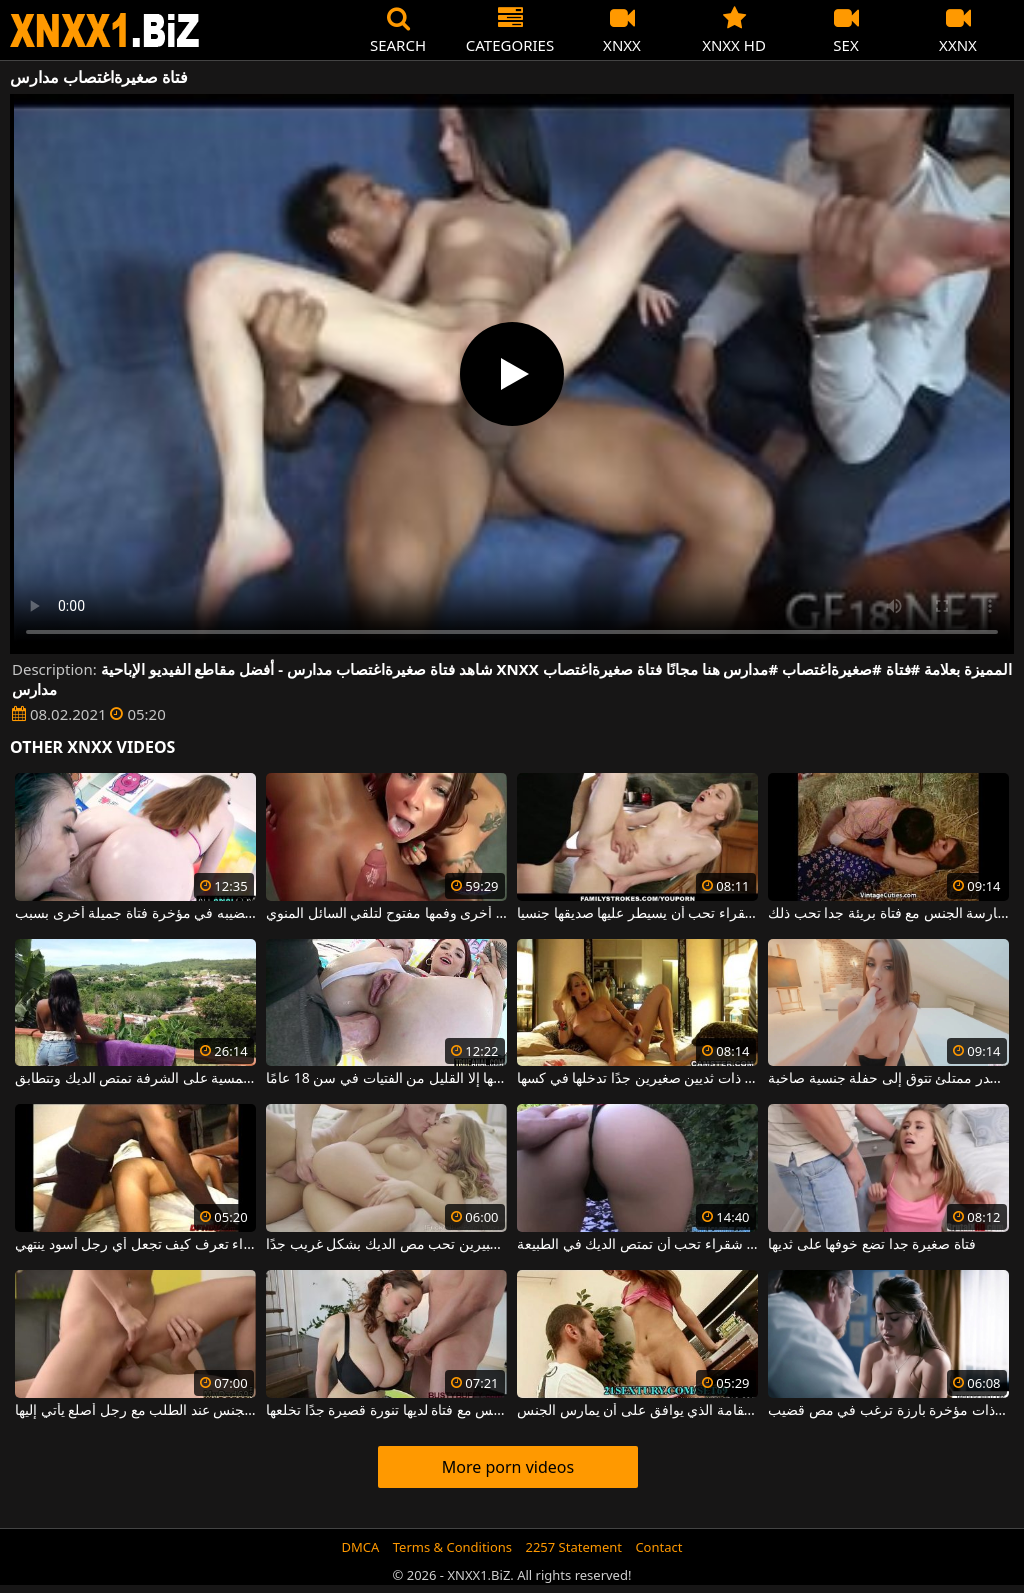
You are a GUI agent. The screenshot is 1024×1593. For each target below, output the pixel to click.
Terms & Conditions (452, 1547)
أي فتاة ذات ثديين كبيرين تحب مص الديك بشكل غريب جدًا (386, 1245)
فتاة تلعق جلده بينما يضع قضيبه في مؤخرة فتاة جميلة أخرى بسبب (135, 914)
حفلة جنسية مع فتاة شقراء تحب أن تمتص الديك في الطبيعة (637, 1245)
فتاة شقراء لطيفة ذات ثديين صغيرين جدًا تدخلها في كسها (637, 1079)
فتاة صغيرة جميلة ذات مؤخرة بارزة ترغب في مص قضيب (888, 1411)
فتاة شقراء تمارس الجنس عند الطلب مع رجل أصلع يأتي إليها (135, 1411)
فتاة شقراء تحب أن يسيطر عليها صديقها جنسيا (637, 914)
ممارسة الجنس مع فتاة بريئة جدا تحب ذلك (888, 914)
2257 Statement (573, 1547)
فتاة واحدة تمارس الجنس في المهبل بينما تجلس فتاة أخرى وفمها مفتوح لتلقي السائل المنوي (386, 914)
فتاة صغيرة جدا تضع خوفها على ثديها (872, 1245)
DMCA (361, 1547)
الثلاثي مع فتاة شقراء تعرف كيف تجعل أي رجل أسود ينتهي (135, 1245)
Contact (658, 1547)
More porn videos (508, 1467)
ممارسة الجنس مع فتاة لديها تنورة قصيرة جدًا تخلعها (386, 1411)
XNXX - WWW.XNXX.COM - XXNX (105, 30)
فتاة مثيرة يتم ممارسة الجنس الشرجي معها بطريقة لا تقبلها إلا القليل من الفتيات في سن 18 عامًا (386, 1079)
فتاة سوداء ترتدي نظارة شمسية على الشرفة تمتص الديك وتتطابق (135, 1079)
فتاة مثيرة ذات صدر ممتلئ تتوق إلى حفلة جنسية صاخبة (888, 1079)
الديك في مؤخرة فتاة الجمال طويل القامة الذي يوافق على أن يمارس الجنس (637, 1411)
